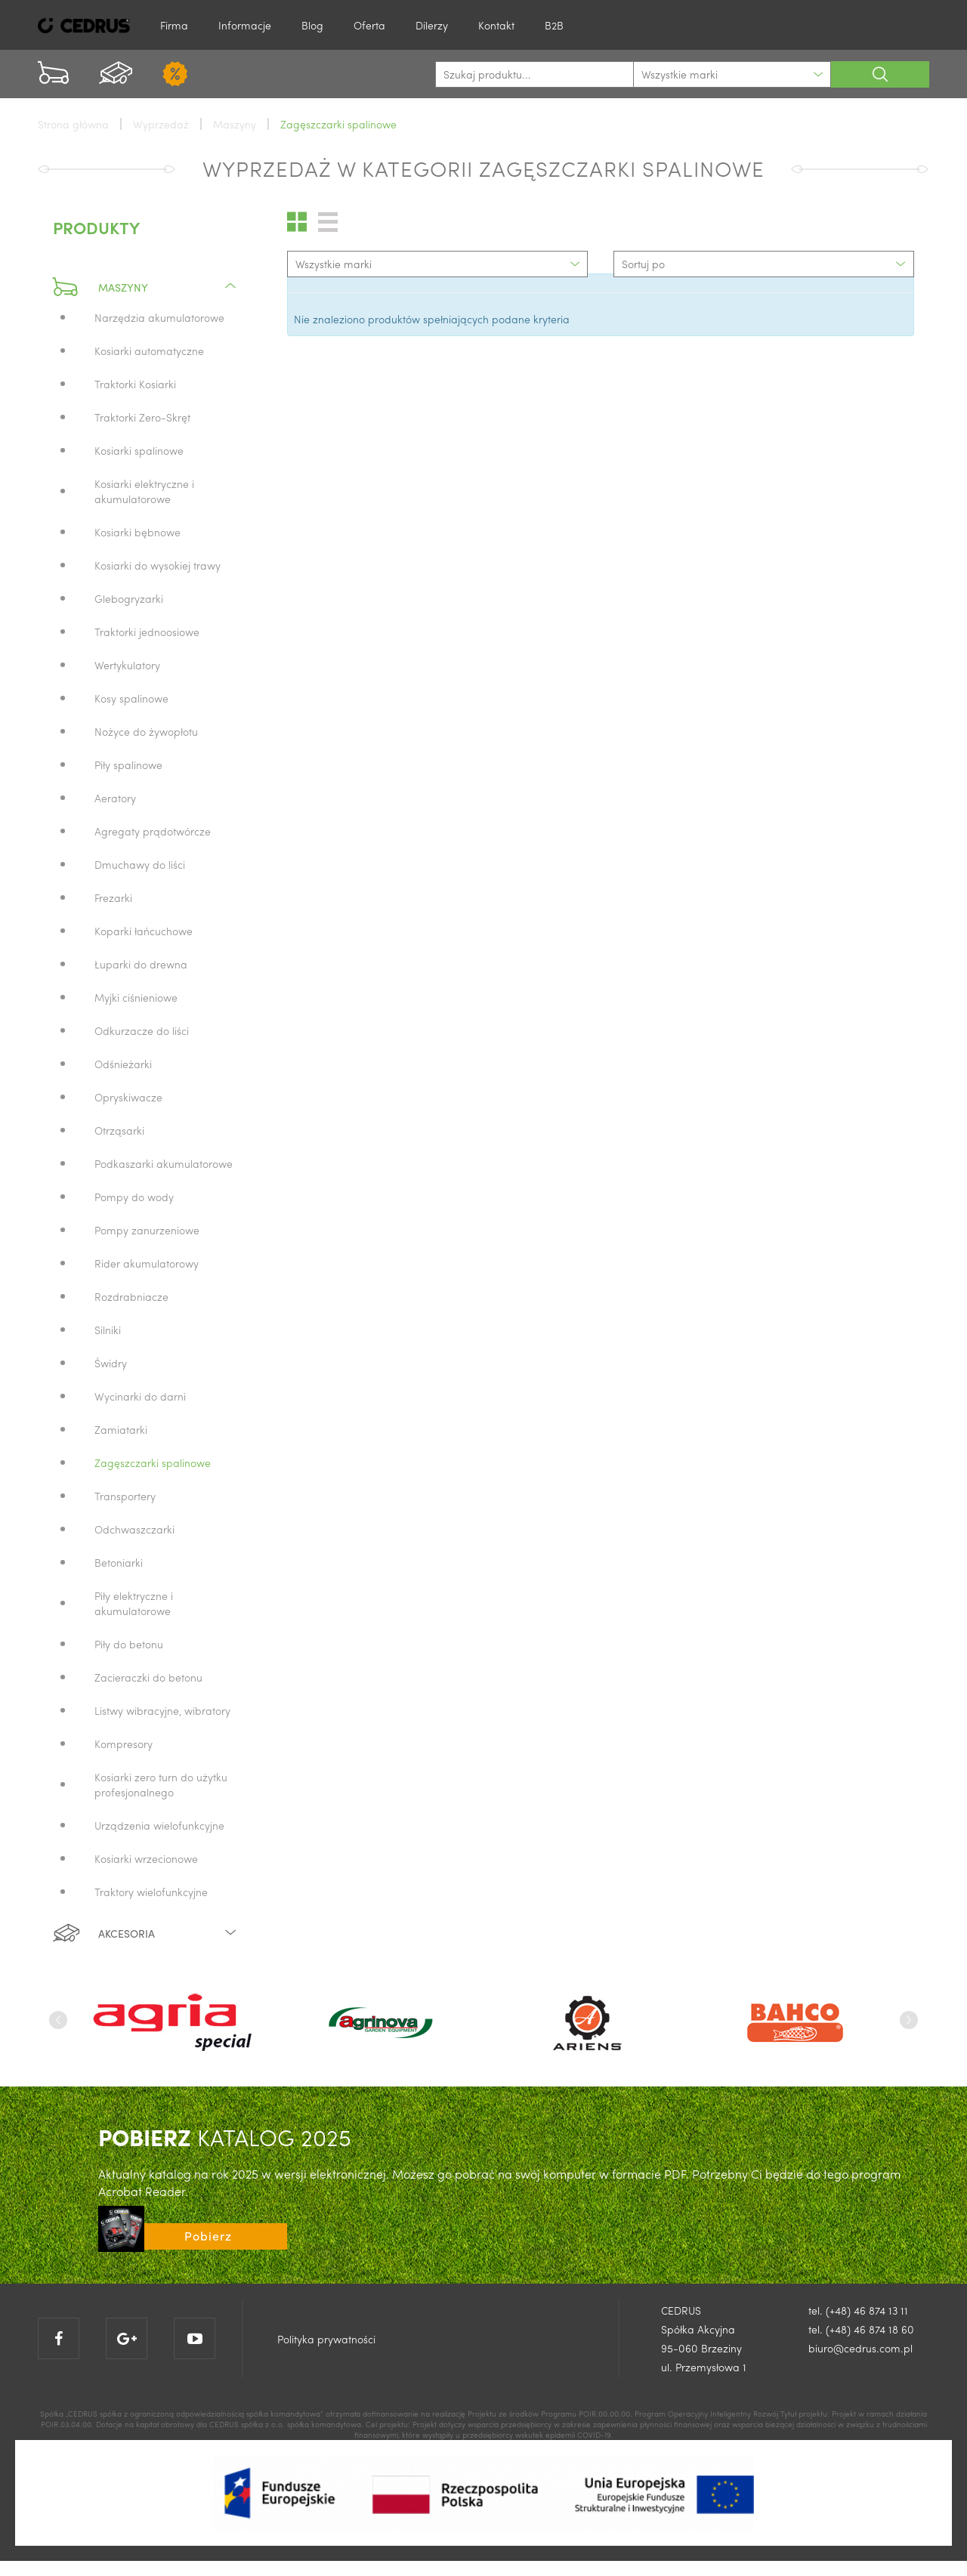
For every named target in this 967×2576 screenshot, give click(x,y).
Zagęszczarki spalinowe (152, 1462)
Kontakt (496, 24)
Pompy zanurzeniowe (146, 1229)
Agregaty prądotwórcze (152, 831)
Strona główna (73, 123)
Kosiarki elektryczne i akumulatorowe (144, 491)
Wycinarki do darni (140, 1396)
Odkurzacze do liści (141, 1030)
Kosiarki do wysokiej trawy (157, 565)
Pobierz (208, 2235)
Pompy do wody (134, 1196)
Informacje (244, 24)
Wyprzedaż (161, 123)
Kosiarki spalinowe (139, 450)
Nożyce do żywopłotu (146, 731)
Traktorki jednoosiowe (146, 631)
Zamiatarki (120, 1429)
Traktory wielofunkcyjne (151, 1891)
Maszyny (145, 287)
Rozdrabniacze (131, 1296)
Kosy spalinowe (131, 698)
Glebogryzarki (128, 598)
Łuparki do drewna (140, 963)
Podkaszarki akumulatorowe (163, 1163)
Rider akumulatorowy (146, 1263)
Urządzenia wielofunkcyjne (159, 1825)
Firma (174, 24)
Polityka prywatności (326, 2338)
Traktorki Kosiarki (135, 383)
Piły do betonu (128, 1643)
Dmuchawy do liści (139, 864)
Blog (312, 24)
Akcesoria (145, 1933)
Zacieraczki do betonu (148, 1677)
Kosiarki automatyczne (149, 350)
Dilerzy (432, 24)
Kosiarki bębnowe (137, 531)
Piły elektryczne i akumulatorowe (133, 1603)
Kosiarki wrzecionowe (146, 1858)
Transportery (125, 1495)
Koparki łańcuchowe (143, 930)
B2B (554, 24)
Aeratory (115, 797)
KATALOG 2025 (224, 2136)
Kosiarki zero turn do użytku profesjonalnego (160, 1784)
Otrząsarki (119, 1130)
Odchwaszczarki (134, 1529)
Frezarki (113, 897)
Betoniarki (118, 1562)
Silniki (107, 1329)
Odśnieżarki (123, 1063)
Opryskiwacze (128, 1096)
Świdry (110, 1362)
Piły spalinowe (128, 764)
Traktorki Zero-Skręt (142, 417)
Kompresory (123, 1743)
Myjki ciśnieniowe (136, 997)
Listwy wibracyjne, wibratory (162, 1710)
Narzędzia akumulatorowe (159, 317)
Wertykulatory (127, 664)
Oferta (369, 24)
